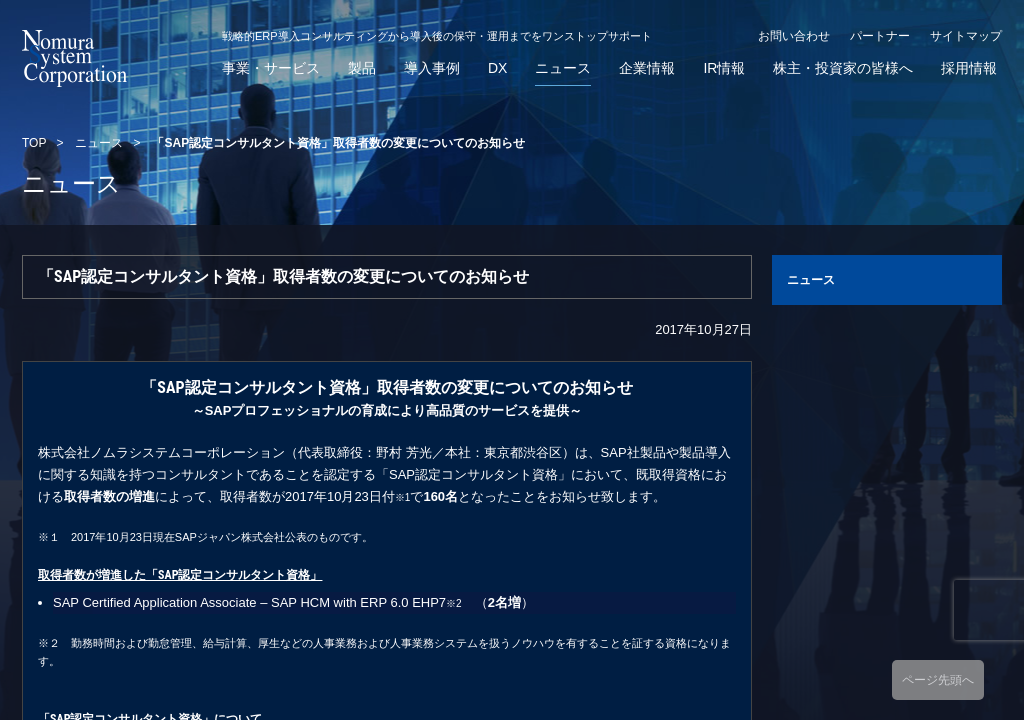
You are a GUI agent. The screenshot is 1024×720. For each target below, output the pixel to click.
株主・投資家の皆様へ (843, 68)
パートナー (880, 36)
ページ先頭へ (938, 680)
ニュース (563, 68)
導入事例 (432, 68)
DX (497, 68)
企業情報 (647, 68)
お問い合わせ (794, 36)
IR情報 (724, 68)
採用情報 (969, 68)
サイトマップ (966, 36)
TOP (34, 143)
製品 (362, 68)
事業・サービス (271, 68)
